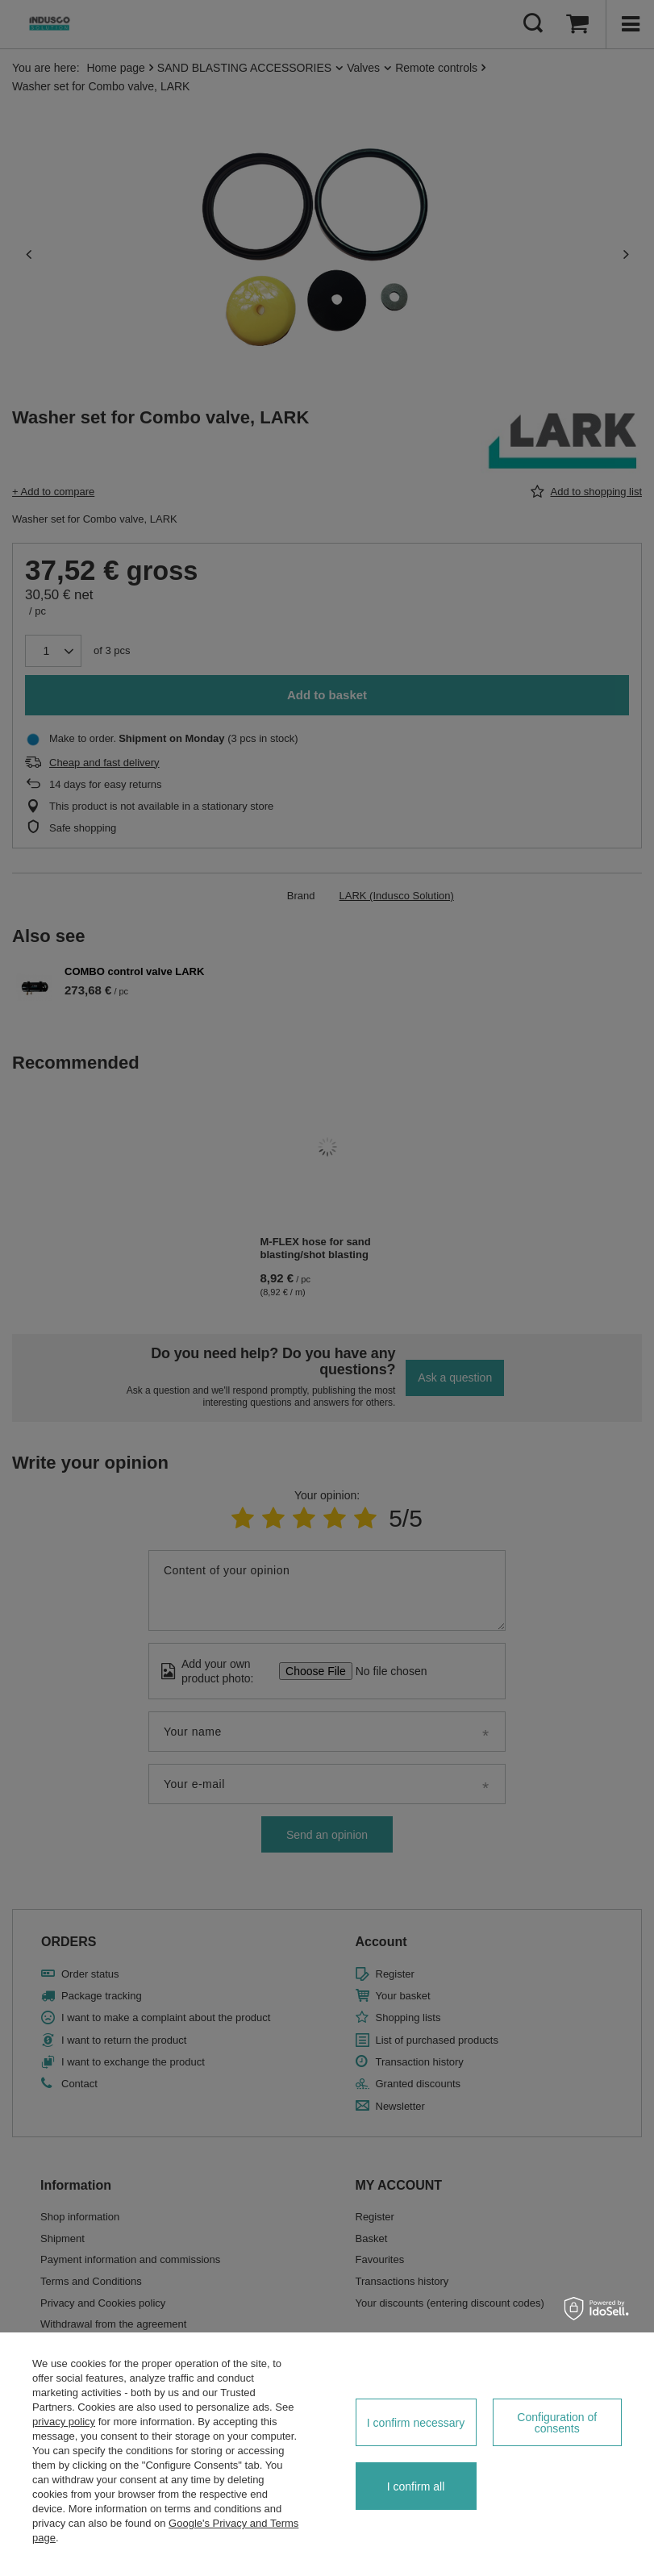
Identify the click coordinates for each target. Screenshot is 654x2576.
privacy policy (63, 2422)
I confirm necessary (415, 2422)
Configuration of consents (557, 2423)
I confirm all (416, 2486)
